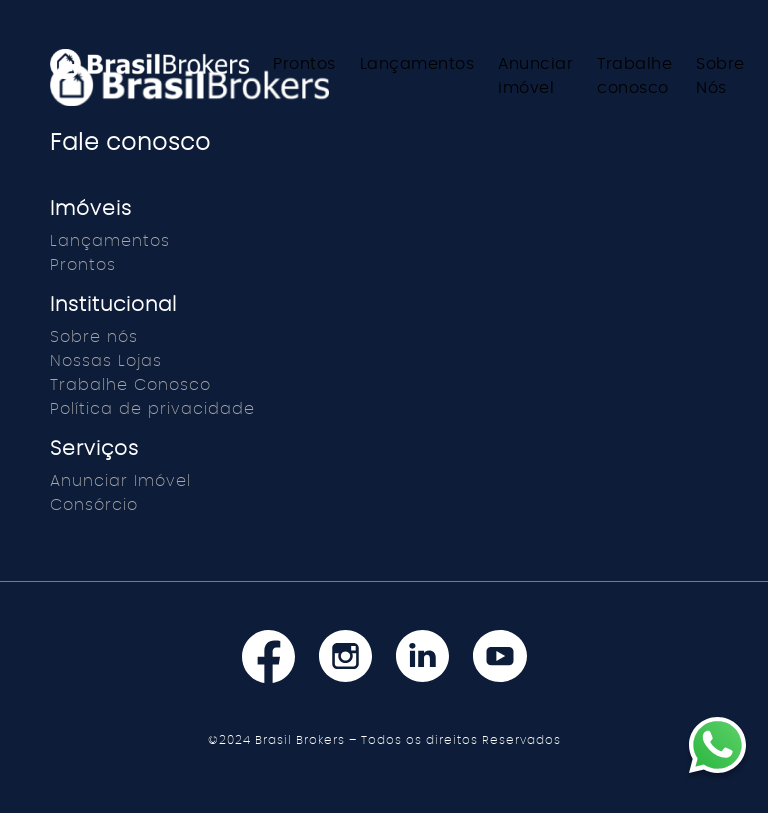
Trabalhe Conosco (130, 385)
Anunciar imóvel (535, 76)
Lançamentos (417, 64)
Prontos (304, 64)
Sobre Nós (720, 76)
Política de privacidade (152, 409)
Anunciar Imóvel (120, 481)
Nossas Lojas (106, 361)
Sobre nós (94, 337)
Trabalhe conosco (634, 76)
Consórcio (94, 505)
